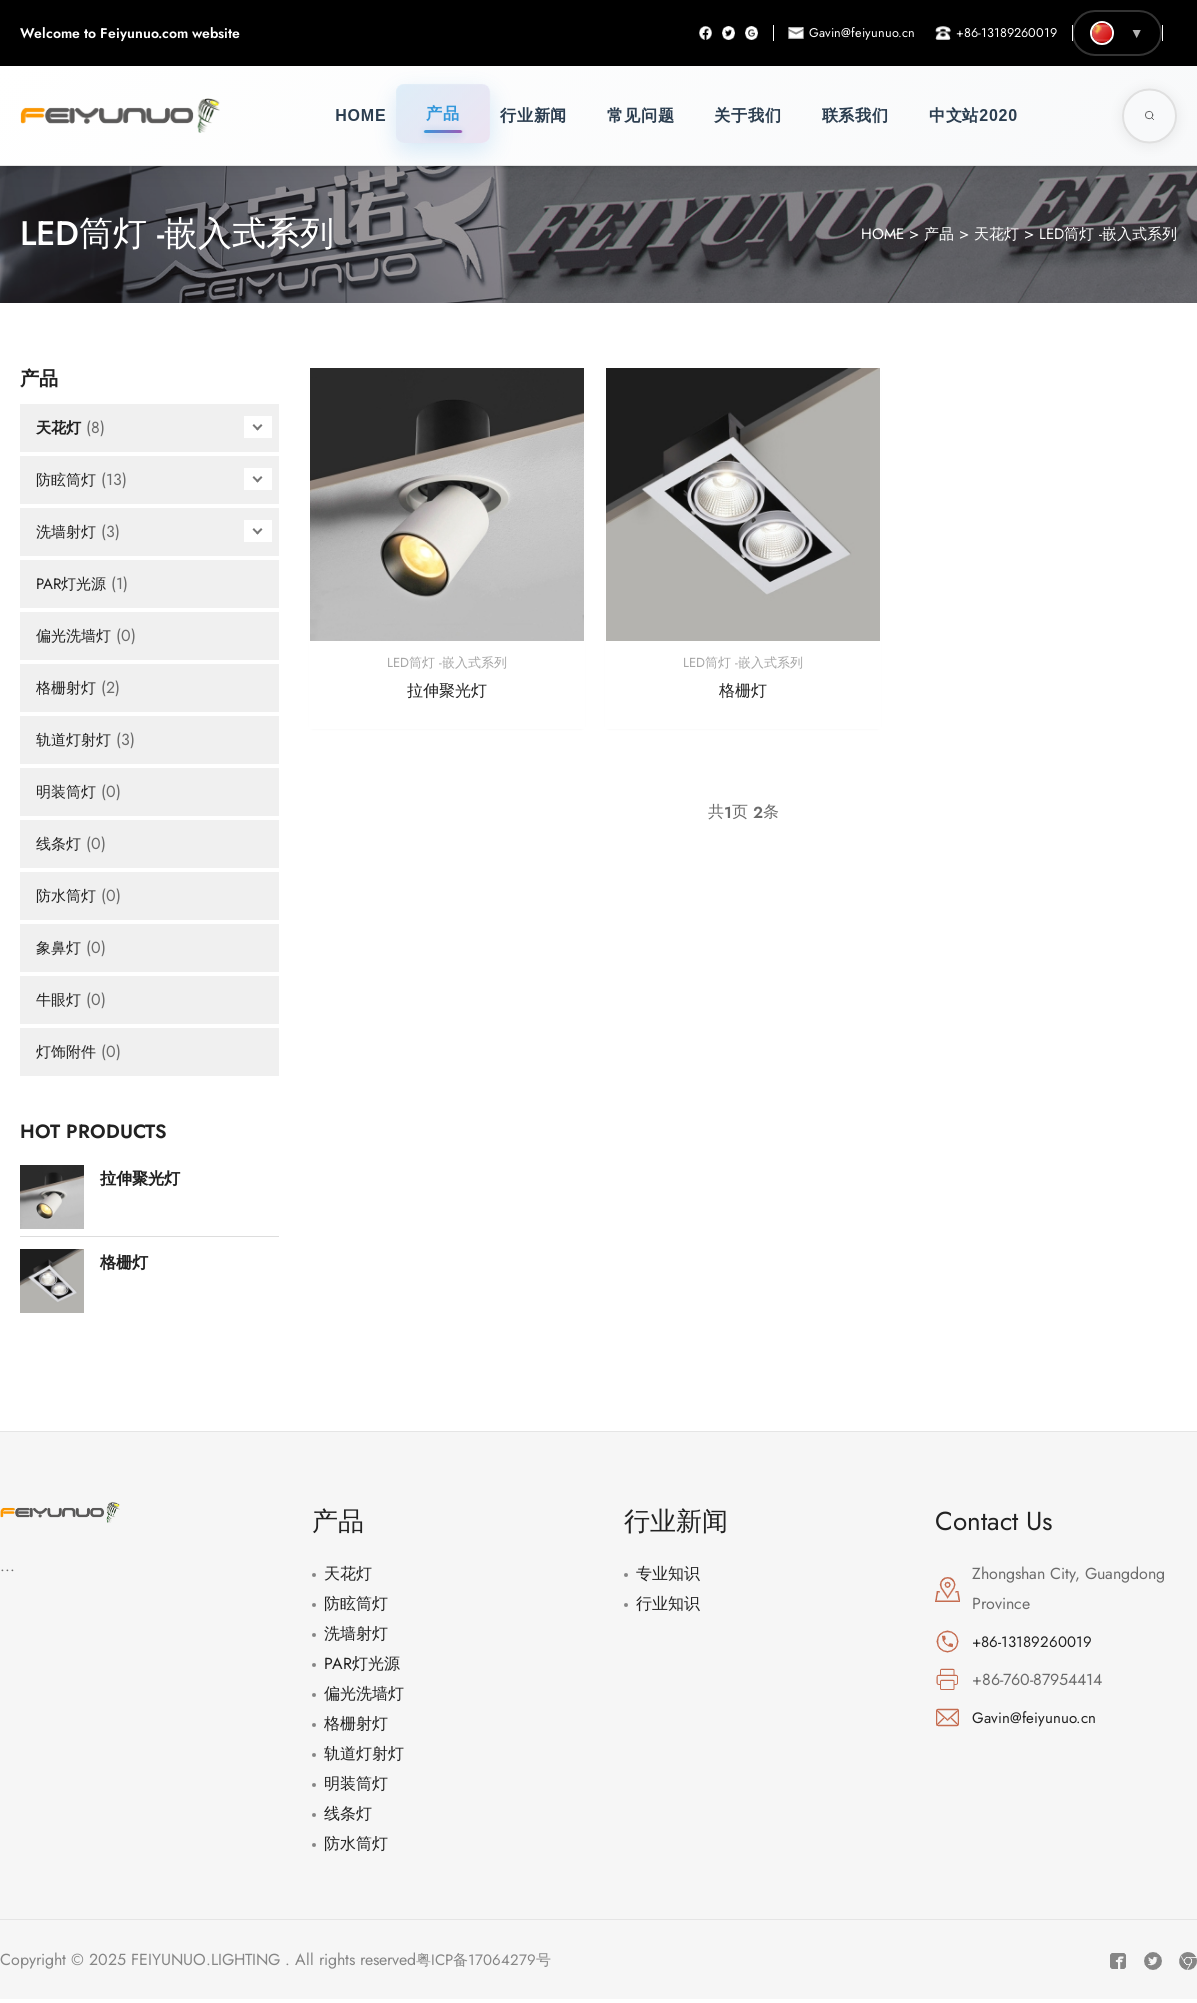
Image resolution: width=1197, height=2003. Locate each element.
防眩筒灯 (68, 479)
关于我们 (747, 115)
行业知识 (668, 1603)
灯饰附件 (68, 1051)
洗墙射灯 (68, 531)
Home (360, 115)
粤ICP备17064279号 (486, 1956)
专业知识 (668, 1573)
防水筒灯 (68, 895)
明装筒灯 (68, 791)
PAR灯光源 (74, 583)
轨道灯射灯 (76, 739)
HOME (867, 233)
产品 (443, 113)
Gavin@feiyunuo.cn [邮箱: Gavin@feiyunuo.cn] (1036, 1716)
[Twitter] (708, 33)
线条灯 (60, 843)
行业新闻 (533, 115)
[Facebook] (682, 33)
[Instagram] (734, 33)
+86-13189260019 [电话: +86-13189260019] (1035, 1641)
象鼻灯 (60, 947)
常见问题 (640, 115)
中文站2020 (973, 115)
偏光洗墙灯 (76, 635)
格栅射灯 (68, 687)
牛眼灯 (60, 999)
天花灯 (986, 233)
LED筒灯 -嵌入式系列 (1103, 233)
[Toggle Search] (1149, 115)
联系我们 (855, 115)
